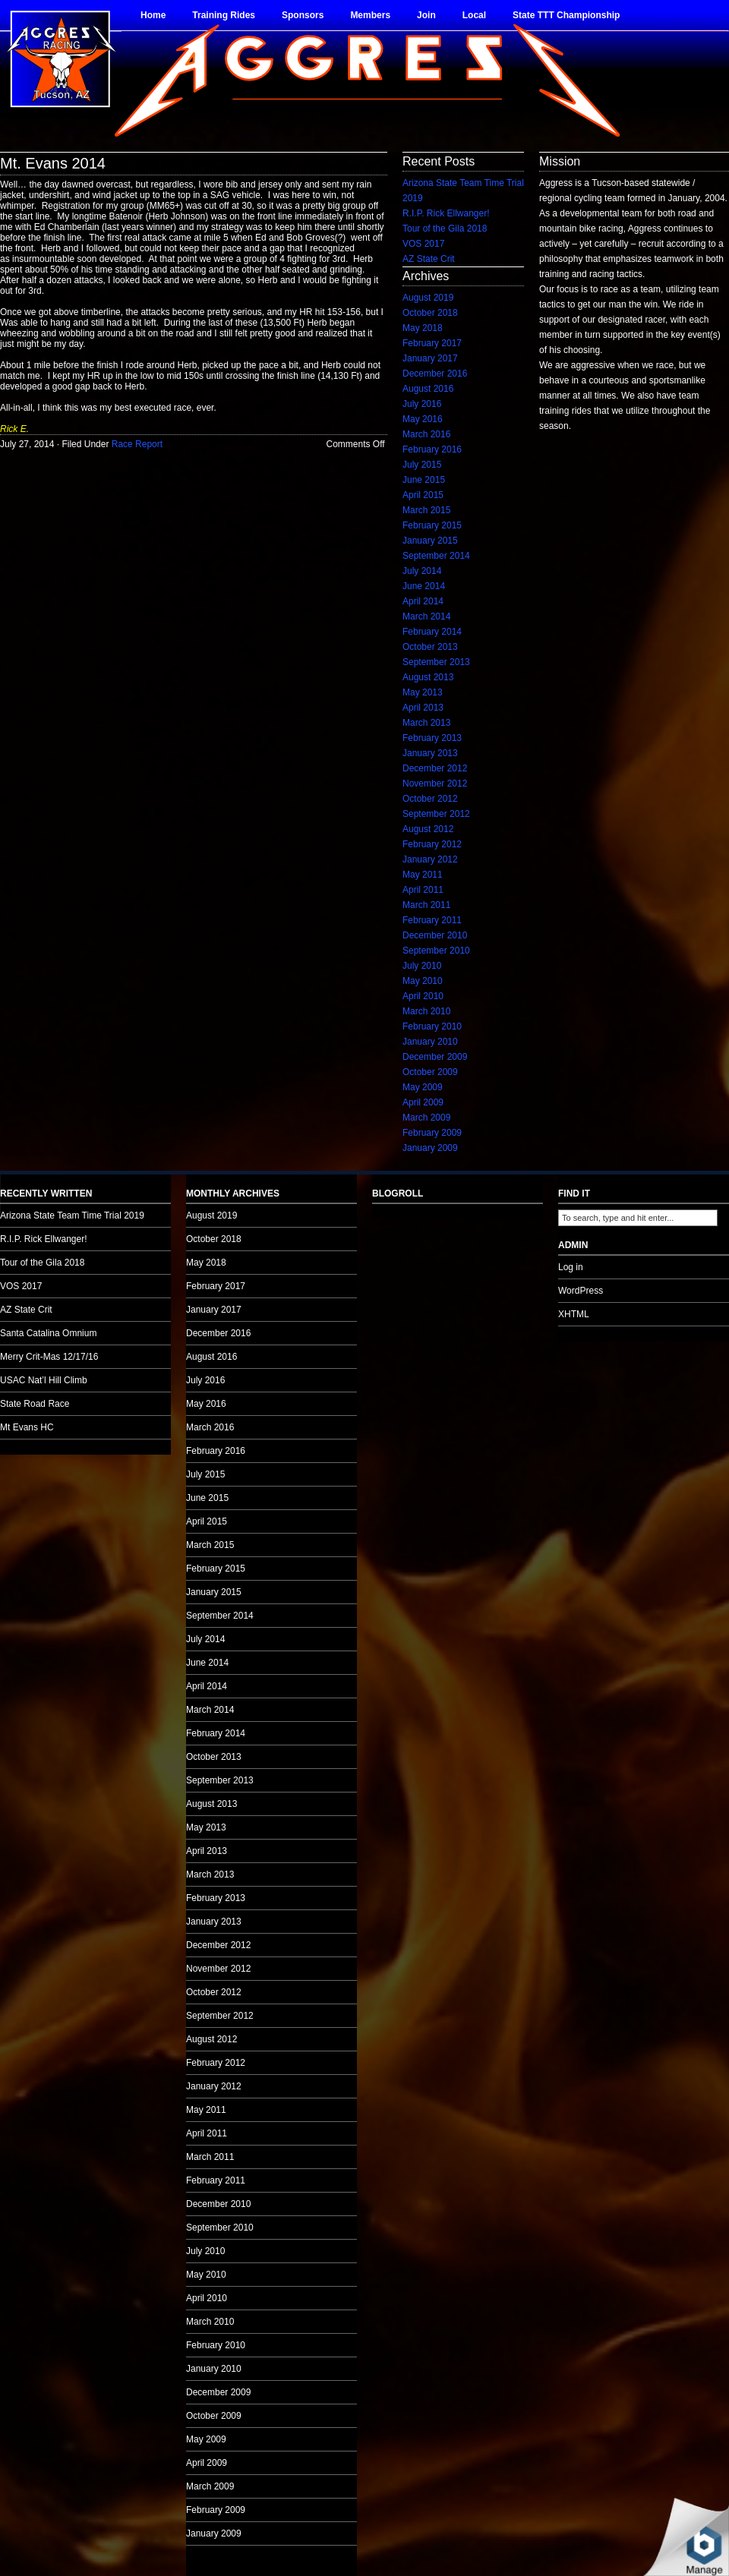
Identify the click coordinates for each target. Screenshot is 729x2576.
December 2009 (434, 1057)
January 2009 (430, 1148)
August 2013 (427, 677)
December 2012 (434, 768)
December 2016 (434, 373)
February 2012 (432, 844)
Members (370, 15)
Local (474, 15)
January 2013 (430, 753)
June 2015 (423, 480)
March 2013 (426, 722)
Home (153, 15)
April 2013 (422, 707)
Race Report (137, 444)
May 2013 (422, 692)
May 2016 (422, 419)
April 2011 (422, 889)
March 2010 (426, 1011)
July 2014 (421, 571)
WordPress (580, 1290)
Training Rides (223, 15)
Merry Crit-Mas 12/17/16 (49, 1356)
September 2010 (436, 950)
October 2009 (430, 1072)
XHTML (573, 1314)
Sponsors (302, 15)
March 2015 (426, 510)
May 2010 (422, 981)
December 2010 (434, 935)
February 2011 (432, 920)
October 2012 (430, 798)
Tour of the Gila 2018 (444, 228)
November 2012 (434, 783)
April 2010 (422, 996)
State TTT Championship (566, 15)
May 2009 (422, 1087)
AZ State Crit (428, 259)
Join (426, 15)
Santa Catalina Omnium (48, 1333)
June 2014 (423, 586)
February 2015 (432, 525)
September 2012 (436, 814)
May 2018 (422, 328)
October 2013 (430, 647)
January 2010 (430, 1041)
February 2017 (432, 343)
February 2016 (432, 449)
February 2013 (432, 738)
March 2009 (426, 1117)
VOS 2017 (423, 243)
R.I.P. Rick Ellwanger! (446, 213)
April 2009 (422, 1102)
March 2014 (426, 616)
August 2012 (427, 829)
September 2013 (436, 662)
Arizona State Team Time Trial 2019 (72, 1215)
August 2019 (427, 297)
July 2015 (421, 464)
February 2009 (432, 1132)
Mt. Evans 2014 (53, 163)
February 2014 (432, 631)
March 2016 (426, 434)
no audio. (114, 1194)
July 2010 (421, 965)
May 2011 (422, 874)
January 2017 (430, 358)
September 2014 (436, 555)
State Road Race (34, 1403)
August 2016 (427, 388)
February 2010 (432, 1026)
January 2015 (430, 540)
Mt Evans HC (27, 1427)
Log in (570, 1267)
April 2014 (422, 601)
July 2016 (421, 404)
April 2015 (422, 495)
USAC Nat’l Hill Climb (43, 1380)
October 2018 (430, 312)
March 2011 (426, 905)
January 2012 (430, 859)
